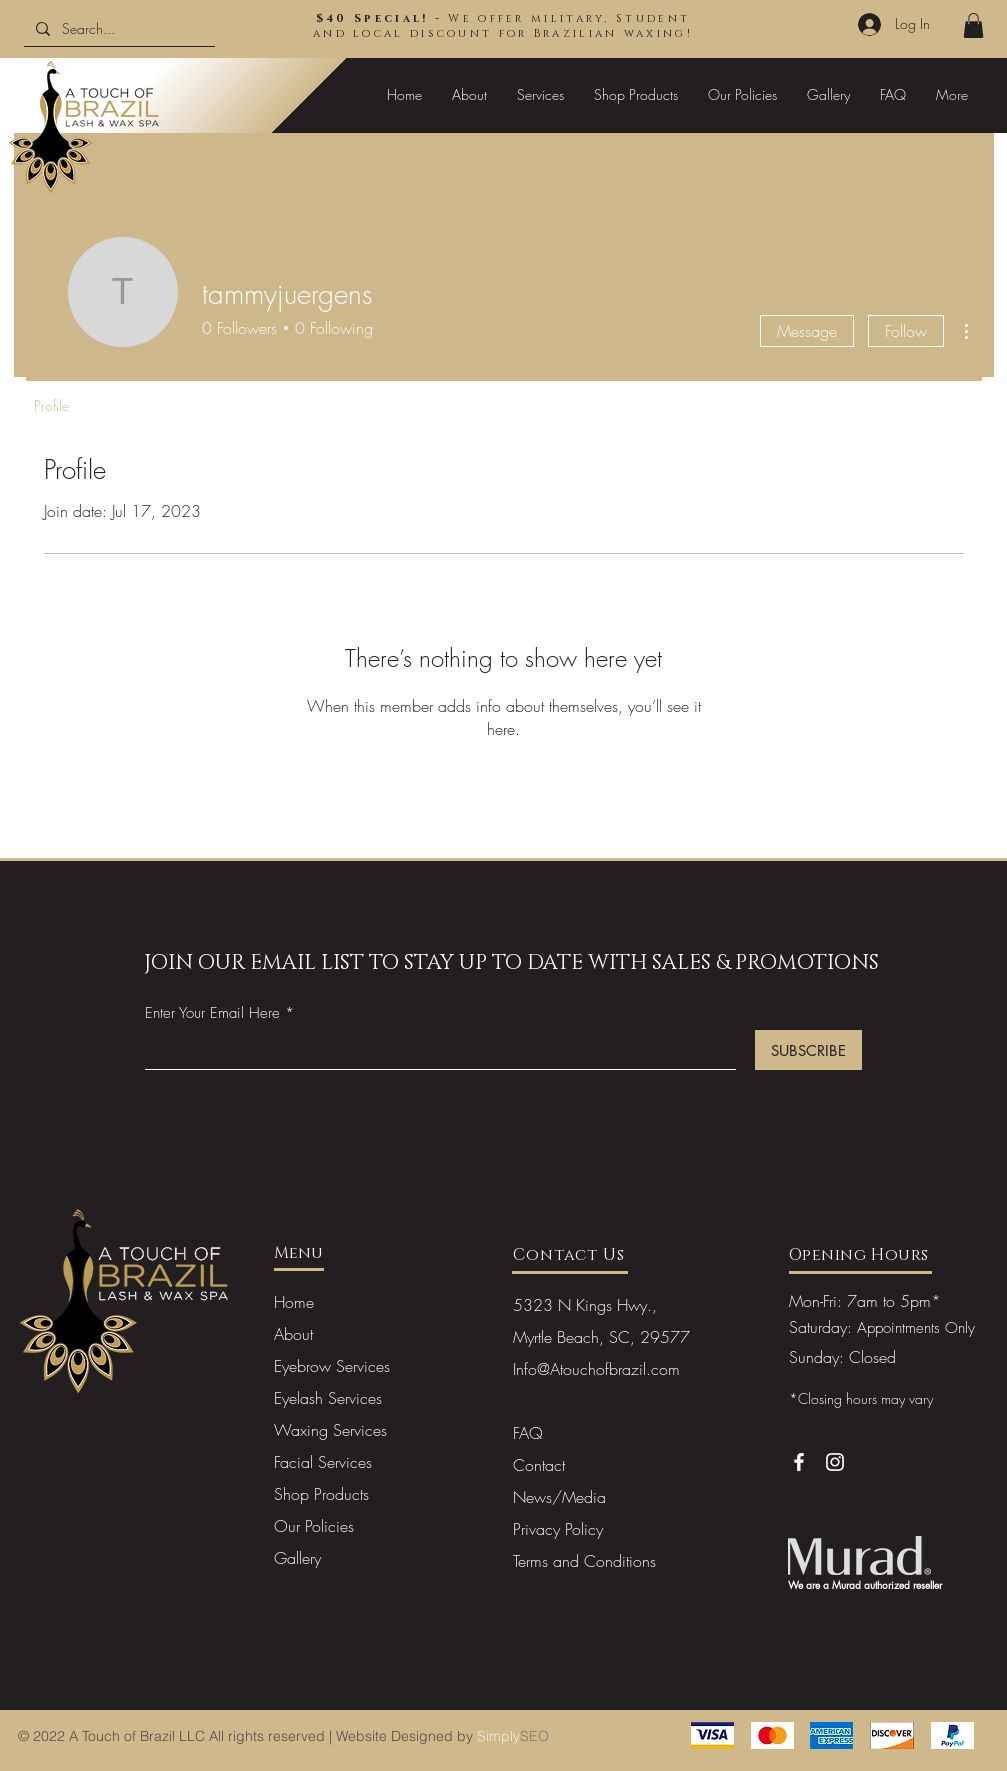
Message (807, 331)
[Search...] (117, 29)
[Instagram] (835, 1462)
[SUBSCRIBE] (808, 1050)
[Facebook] (799, 1462)
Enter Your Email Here (212, 1013)
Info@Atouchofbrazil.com (596, 1369)
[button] (973, 25)
